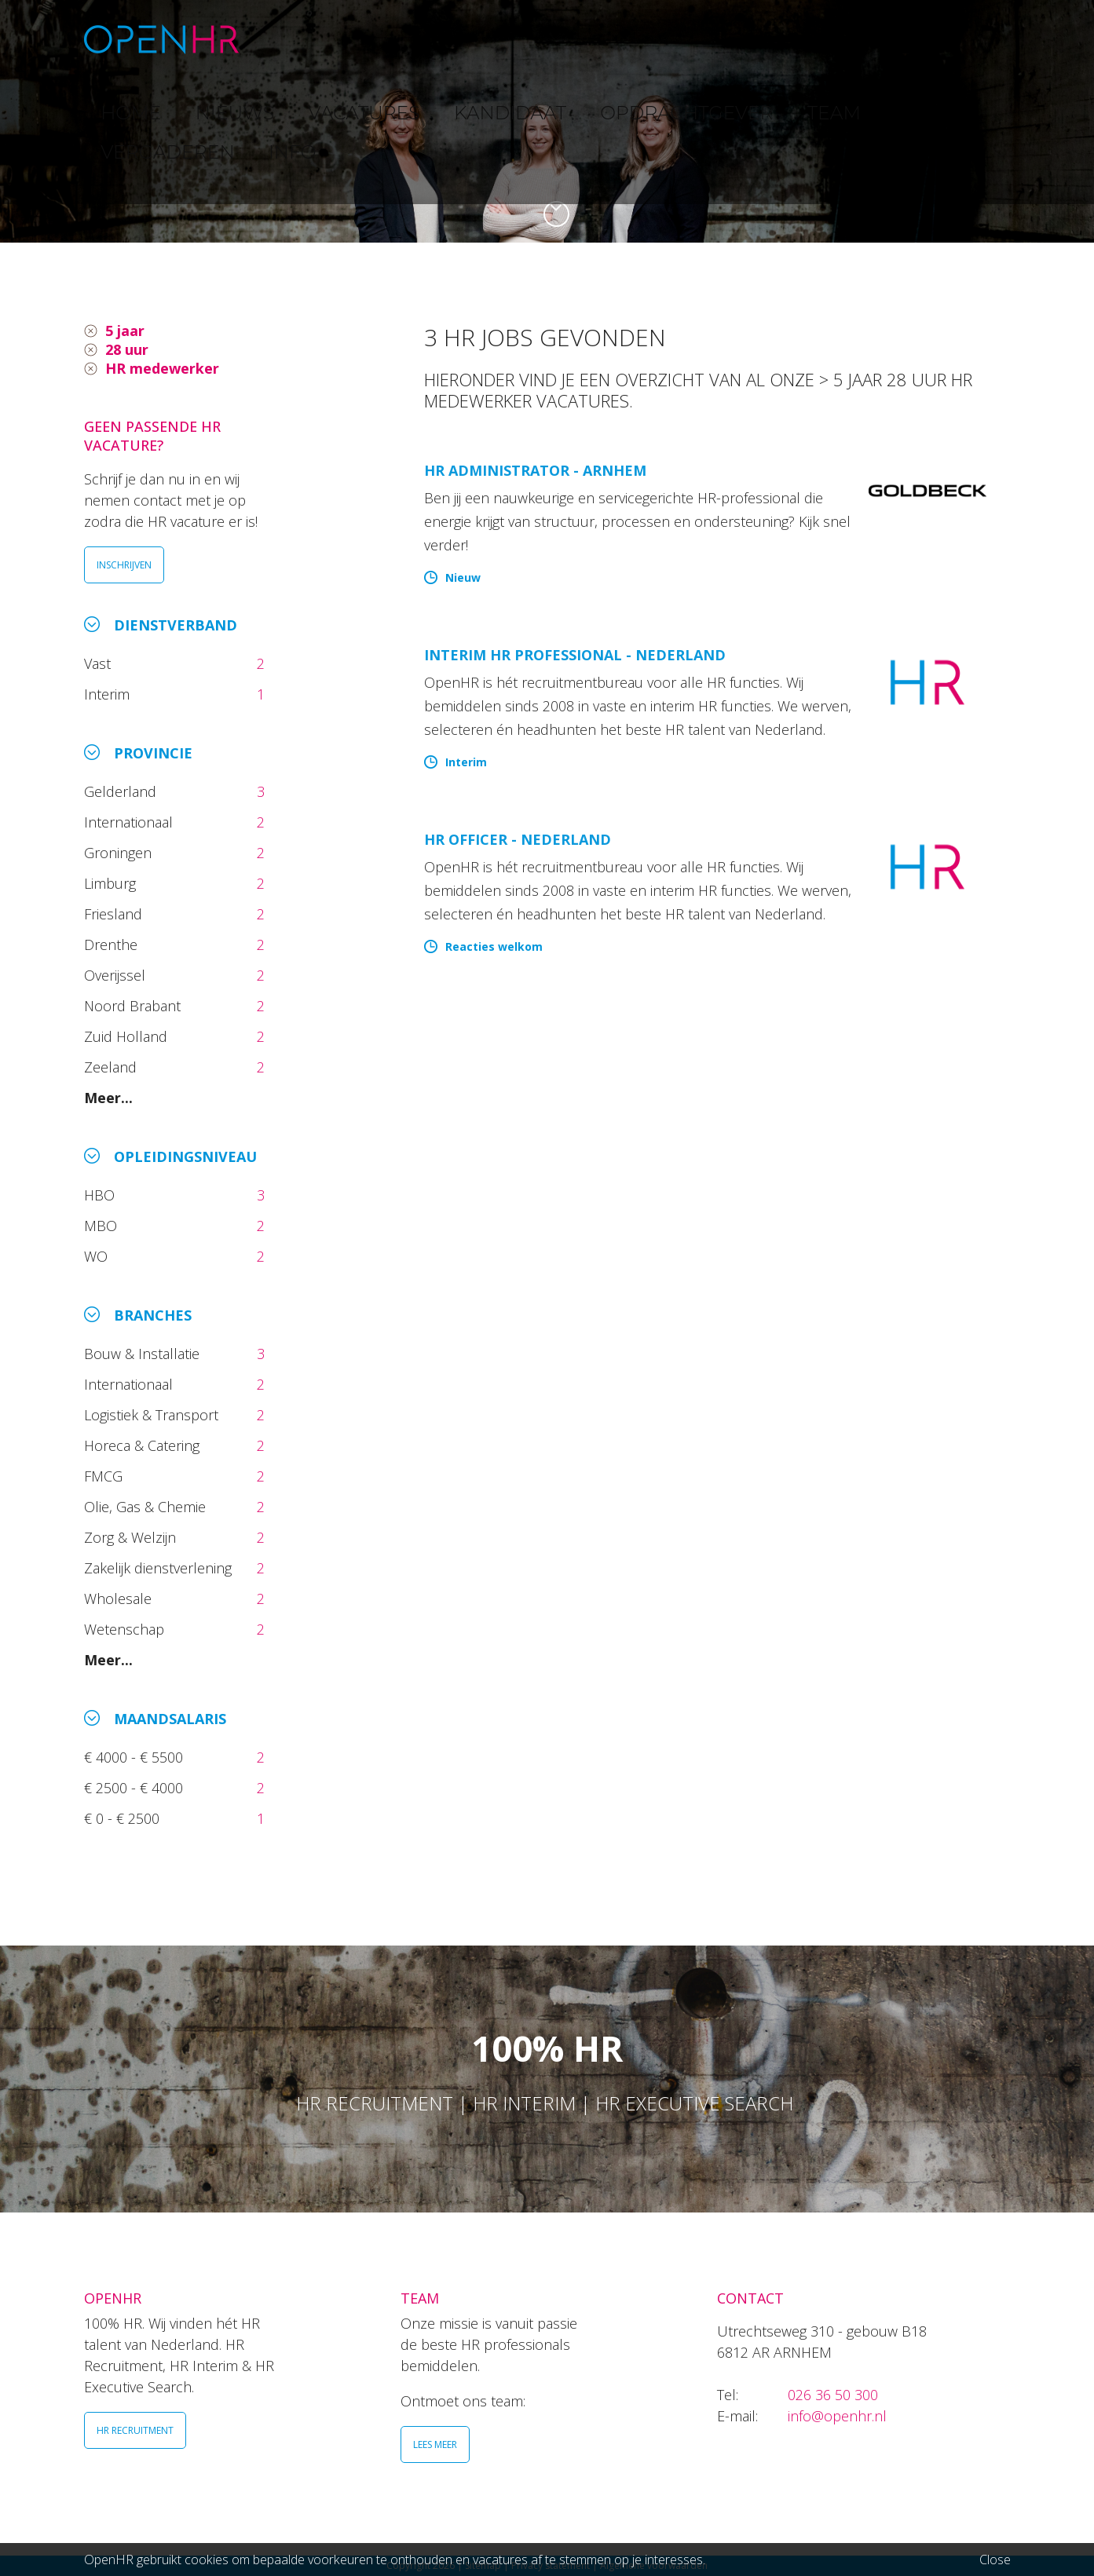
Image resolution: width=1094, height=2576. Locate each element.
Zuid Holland (127, 1036)
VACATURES (457, 38)
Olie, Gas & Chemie (147, 1506)
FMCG (105, 1476)
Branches (153, 1315)
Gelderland (122, 791)
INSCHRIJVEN (124, 565)
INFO (958, 38)
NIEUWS (367, 38)
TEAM (782, 38)
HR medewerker (162, 368)
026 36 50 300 (833, 2394)
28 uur (126, 349)
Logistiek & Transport (153, 1414)
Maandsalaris (170, 1718)
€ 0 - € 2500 (123, 1818)
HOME (294, 38)
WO (98, 1256)
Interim (110, 694)
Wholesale (120, 1598)
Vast (99, 663)
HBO (101, 1195)
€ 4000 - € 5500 (135, 1757)
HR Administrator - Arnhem (535, 470)
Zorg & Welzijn (132, 1537)
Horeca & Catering (143, 1445)
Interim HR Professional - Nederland (575, 654)
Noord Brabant (134, 1005)
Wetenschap (128, 1629)
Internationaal (130, 822)
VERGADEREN (871, 38)
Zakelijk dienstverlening (160, 1567)
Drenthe (112, 944)
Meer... (108, 1097)
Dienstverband (175, 625)
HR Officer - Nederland (517, 839)
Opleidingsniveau (185, 1156)
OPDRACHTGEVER (681, 38)
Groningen (120, 852)
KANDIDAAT (558, 38)
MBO (102, 1225)
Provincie (153, 753)
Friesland (115, 913)
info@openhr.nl (837, 2415)
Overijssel (116, 975)
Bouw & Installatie (143, 1353)
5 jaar (125, 330)
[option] (547, 121)
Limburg (112, 883)
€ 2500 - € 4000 (135, 1787)
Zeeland (112, 1067)
